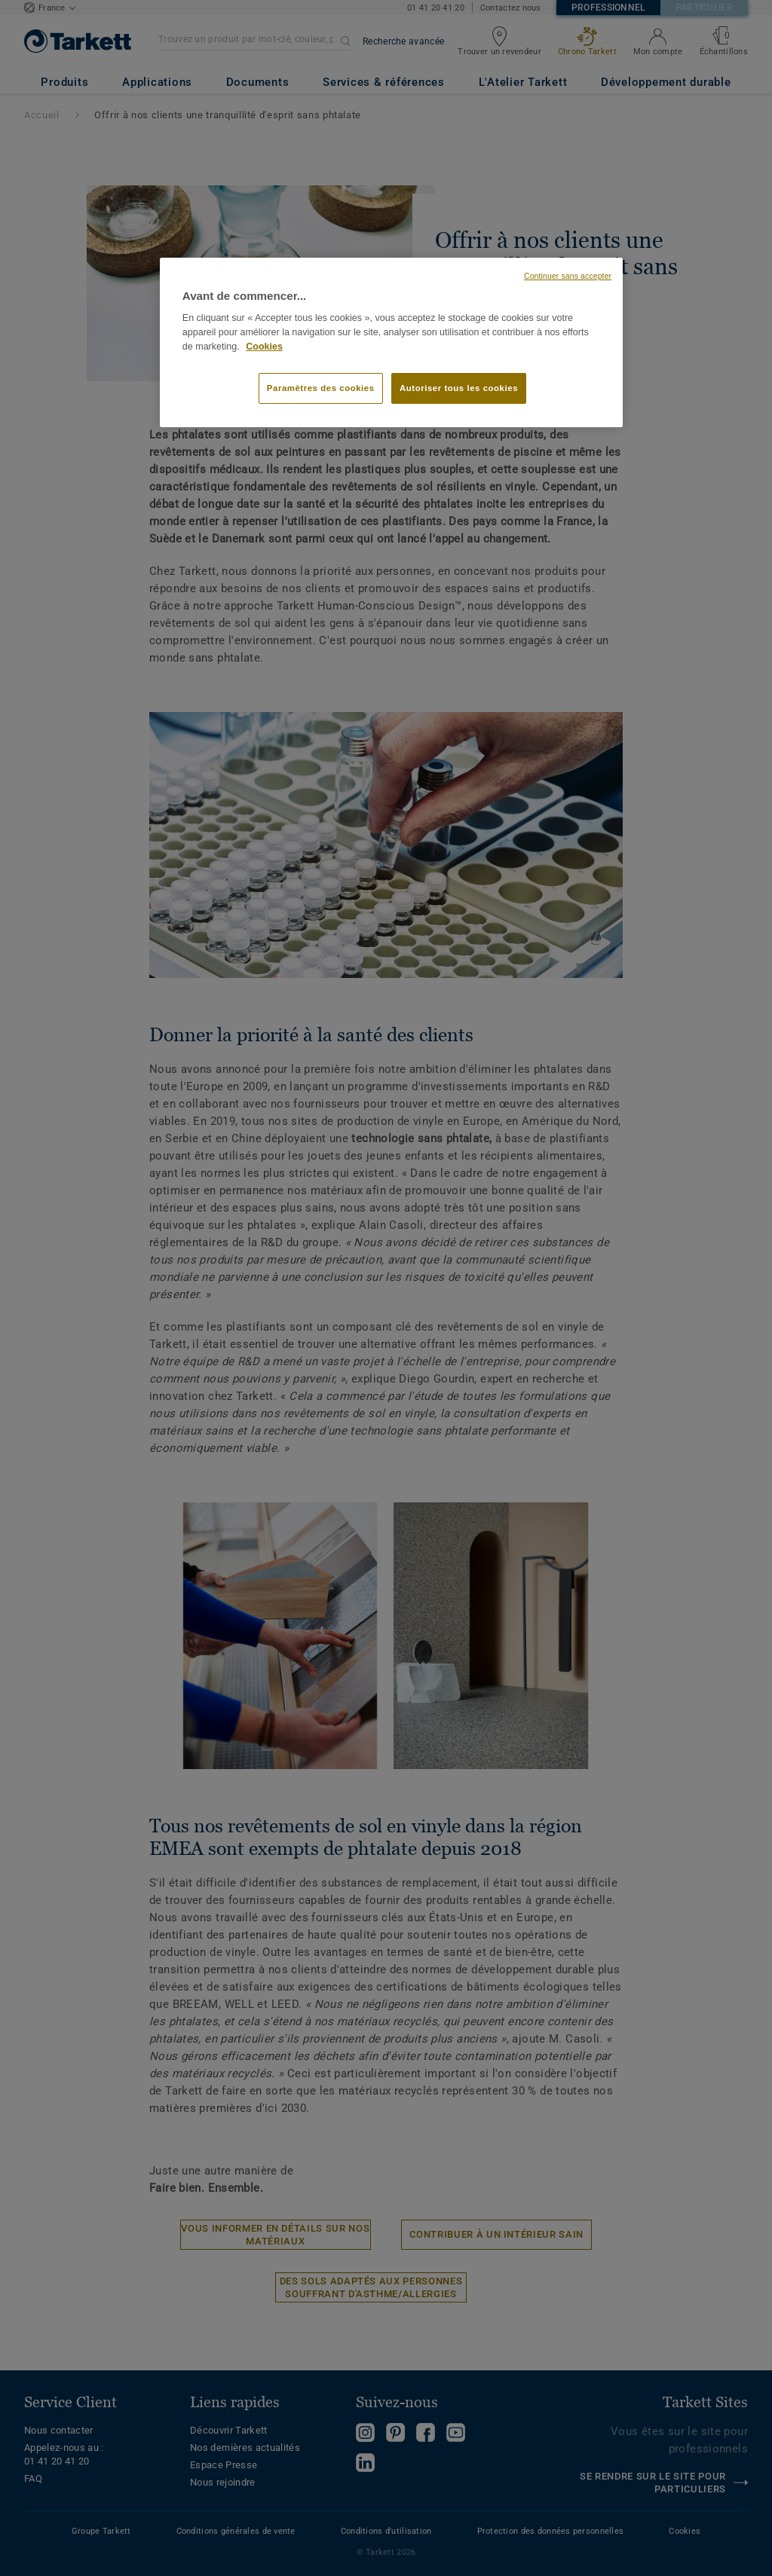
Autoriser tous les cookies (459, 388)
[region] (391, 343)
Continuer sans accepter (567, 275)
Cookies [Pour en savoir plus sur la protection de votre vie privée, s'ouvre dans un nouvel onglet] (264, 346)
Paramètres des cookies (321, 388)
